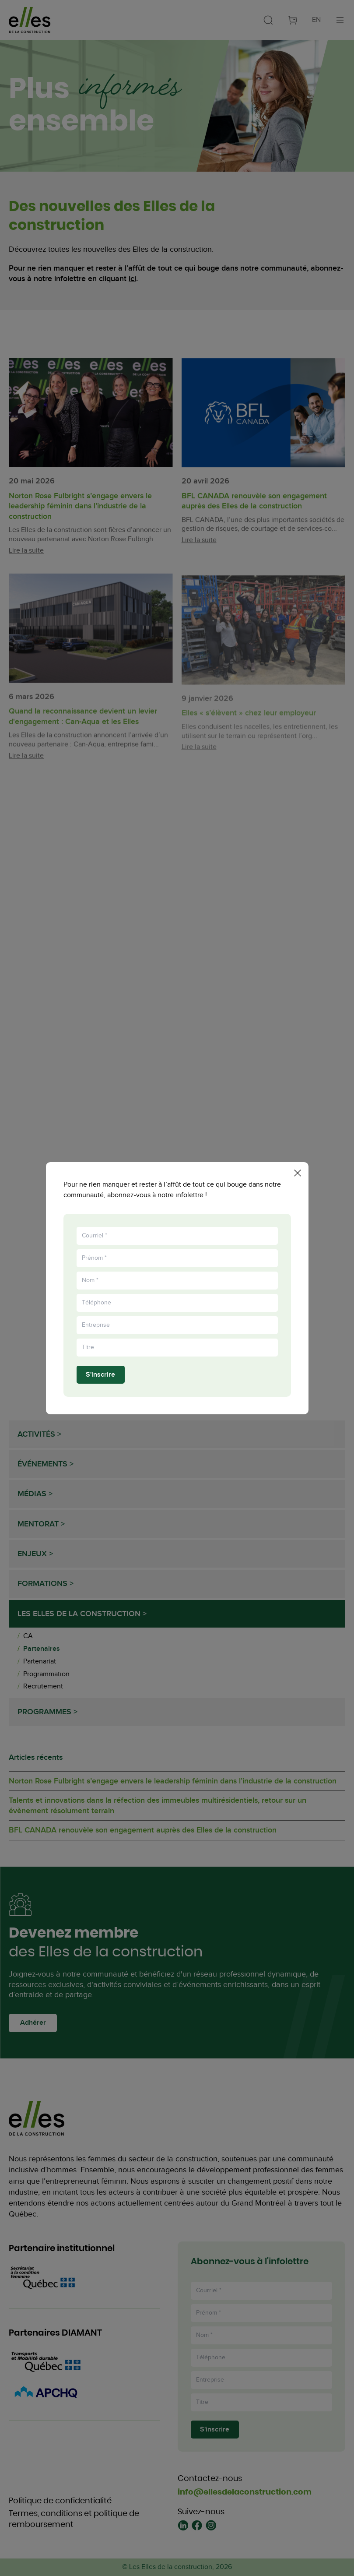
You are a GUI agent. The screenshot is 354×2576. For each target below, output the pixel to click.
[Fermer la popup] (297, 1170)
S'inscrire (100, 1377)
